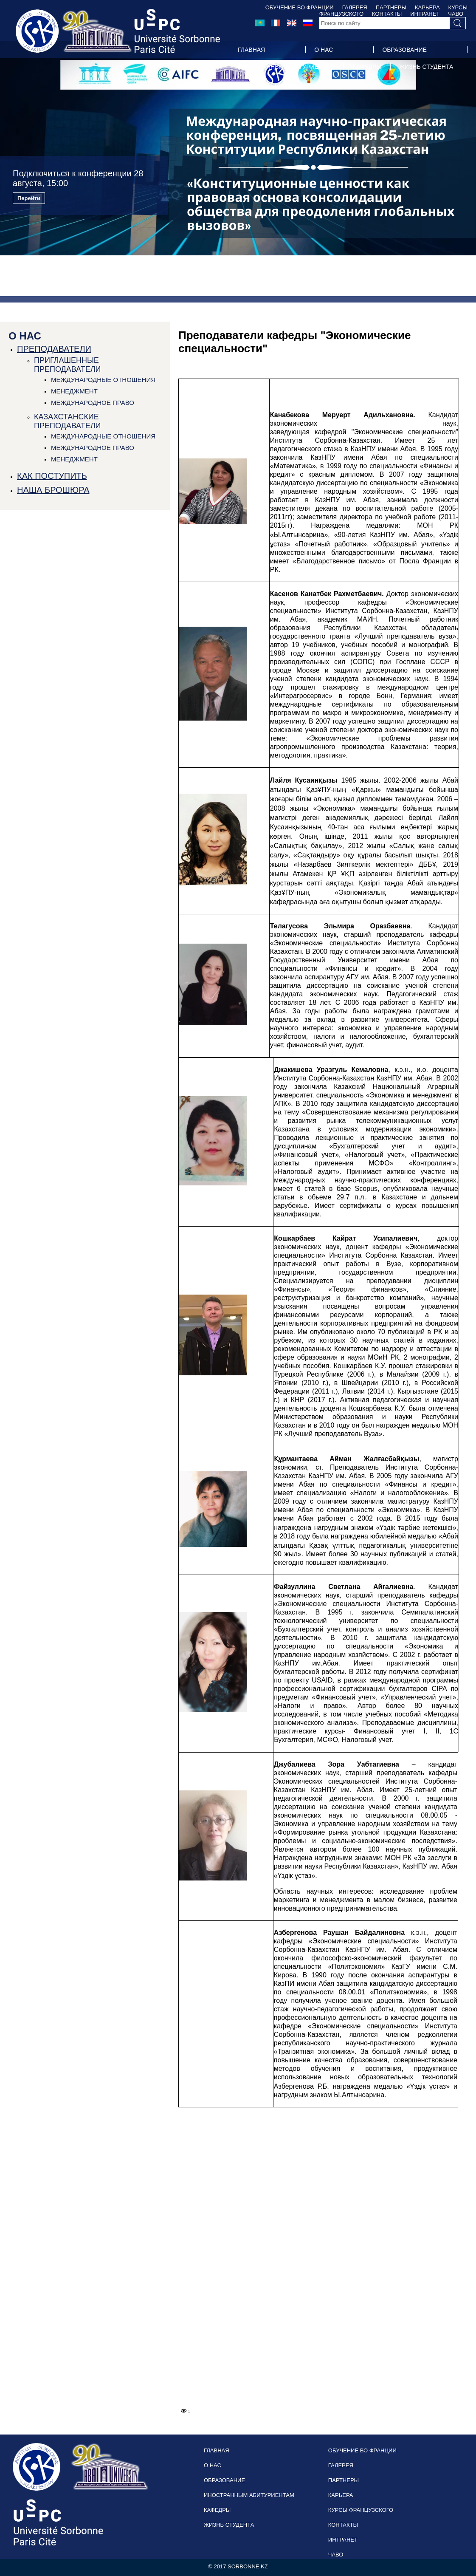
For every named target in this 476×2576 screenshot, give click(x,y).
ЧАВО (336, 2554)
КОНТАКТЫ (343, 2525)
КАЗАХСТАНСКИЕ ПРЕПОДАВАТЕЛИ (67, 421)
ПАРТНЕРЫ (391, 7)
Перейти (28, 198)
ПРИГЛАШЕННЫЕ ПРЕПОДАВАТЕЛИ (67, 364)
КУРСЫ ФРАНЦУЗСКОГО (360, 2510)
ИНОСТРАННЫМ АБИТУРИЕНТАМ (286, 66)
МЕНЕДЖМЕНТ (74, 391)
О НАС (323, 49)
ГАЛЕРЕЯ (354, 7)
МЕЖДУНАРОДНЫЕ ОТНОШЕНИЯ (103, 379)
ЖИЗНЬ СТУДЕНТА (426, 66)
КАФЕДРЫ (366, 66)
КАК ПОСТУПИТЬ (52, 476)
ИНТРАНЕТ (343, 2539)
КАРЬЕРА (427, 7)
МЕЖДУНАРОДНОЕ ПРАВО (92, 402)
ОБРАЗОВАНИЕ (404, 49)
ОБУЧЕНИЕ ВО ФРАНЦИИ (299, 7)
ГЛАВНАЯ (251, 49)
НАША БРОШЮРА (53, 490)
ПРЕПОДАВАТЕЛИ (54, 348)
